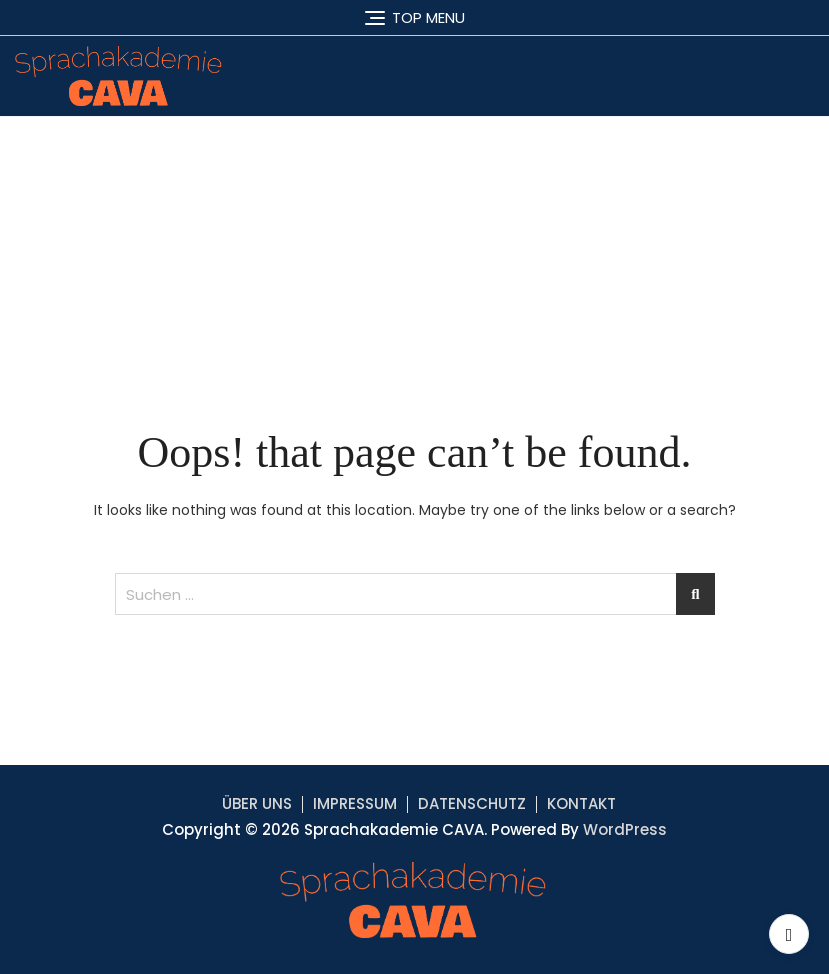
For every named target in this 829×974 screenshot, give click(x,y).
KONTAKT (581, 803)
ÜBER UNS (257, 803)
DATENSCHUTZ (472, 803)
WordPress (625, 829)
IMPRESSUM (355, 803)
